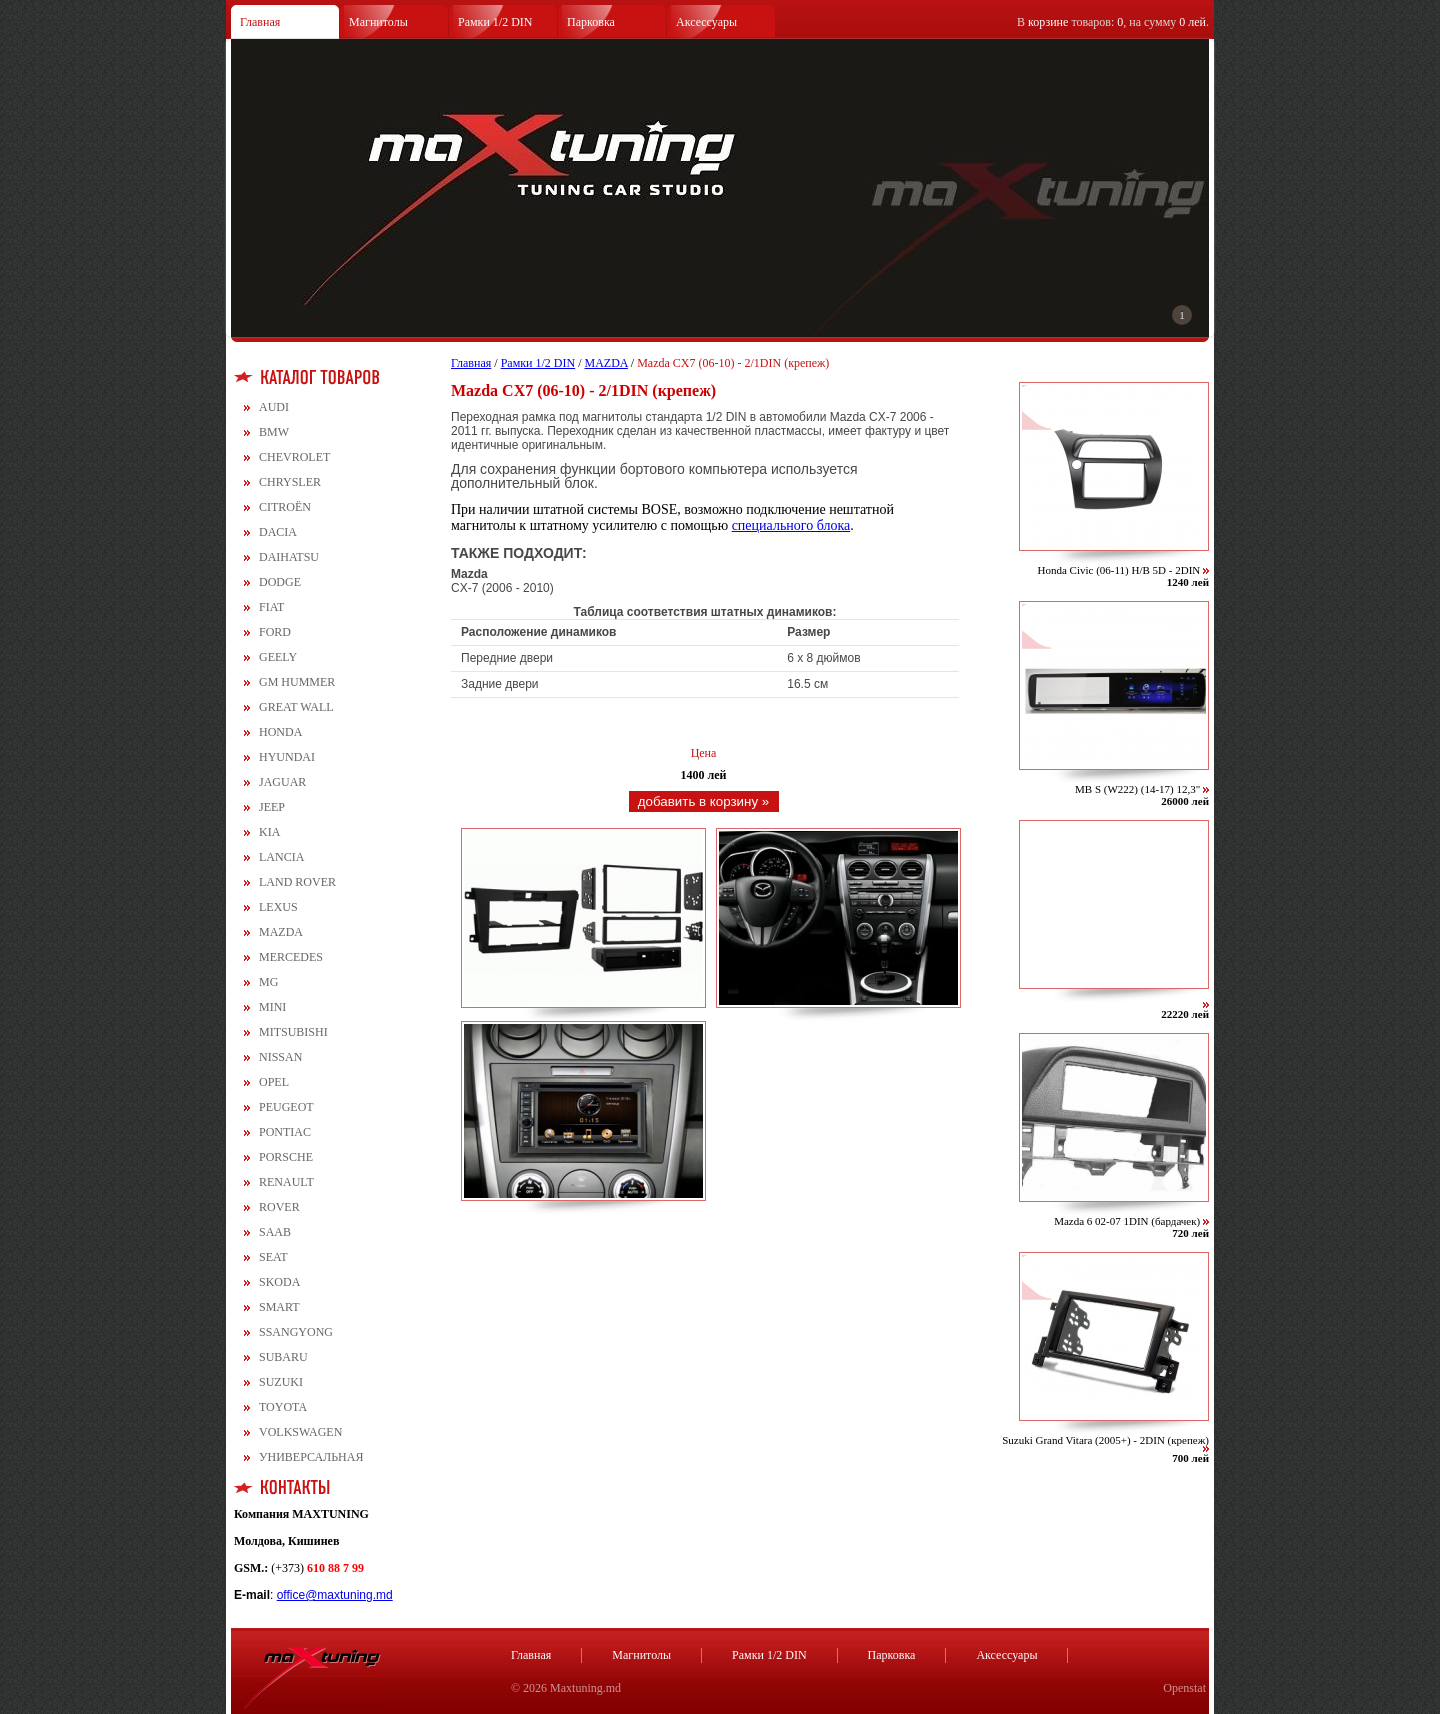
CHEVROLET (294, 457)
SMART (279, 1307)
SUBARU (283, 1357)
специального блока (791, 525)
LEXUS (278, 907)
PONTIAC (285, 1132)
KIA (269, 832)
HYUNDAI (287, 757)
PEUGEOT (286, 1107)
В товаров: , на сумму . (1113, 22)
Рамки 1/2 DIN (495, 22)
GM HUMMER (297, 682)
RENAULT (286, 1182)
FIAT (271, 607)
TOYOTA (283, 1407)
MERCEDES (291, 957)
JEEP (272, 807)
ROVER (279, 1207)
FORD (275, 632)
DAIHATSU (289, 557)
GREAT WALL (296, 707)
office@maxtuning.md (335, 1595)
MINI (272, 1007)
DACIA (278, 532)
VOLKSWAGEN (300, 1432)
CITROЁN (285, 507)
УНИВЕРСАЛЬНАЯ (311, 1457)
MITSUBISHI (293, 1032)
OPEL (274, 1082)
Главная (260, 22)
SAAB (275, 1232)
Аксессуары (706, 22)
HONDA (280, 732)
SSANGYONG (296, 1332)
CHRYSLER (290, 482)
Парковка (591, 22)
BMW (274, 432)
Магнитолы (378, 22)
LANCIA (281, 857)
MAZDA (281, 932)
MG (268, 982)
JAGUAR (282, 782)
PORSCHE (286, 1157)
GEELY (278, 657)
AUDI (274, 407)
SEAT (273, 1257)
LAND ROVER (297, 882)
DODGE (280, 582)
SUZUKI (281, 1382)
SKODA (279, 1282)
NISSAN (280, 1057)
